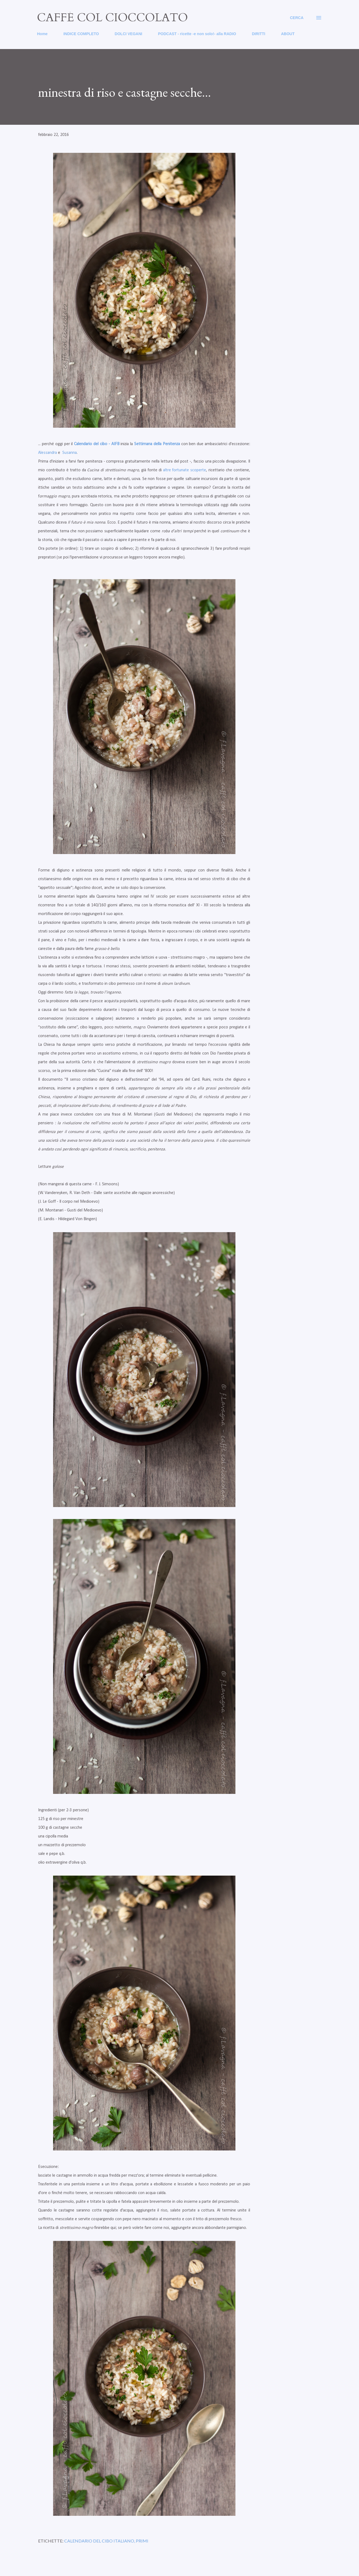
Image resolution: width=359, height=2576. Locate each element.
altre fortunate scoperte (184, 470)
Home (42, 34)
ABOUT (287, 34)
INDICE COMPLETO (81, 34)
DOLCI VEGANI (128, 34)
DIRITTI (258, 34)
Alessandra (47, 453)
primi (142, 2540)
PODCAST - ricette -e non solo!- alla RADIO (197, 34)
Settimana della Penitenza (157, 444)
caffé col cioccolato (112, 17)
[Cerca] (296, 17)
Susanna (69, 453)
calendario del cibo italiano (99, 2540)
